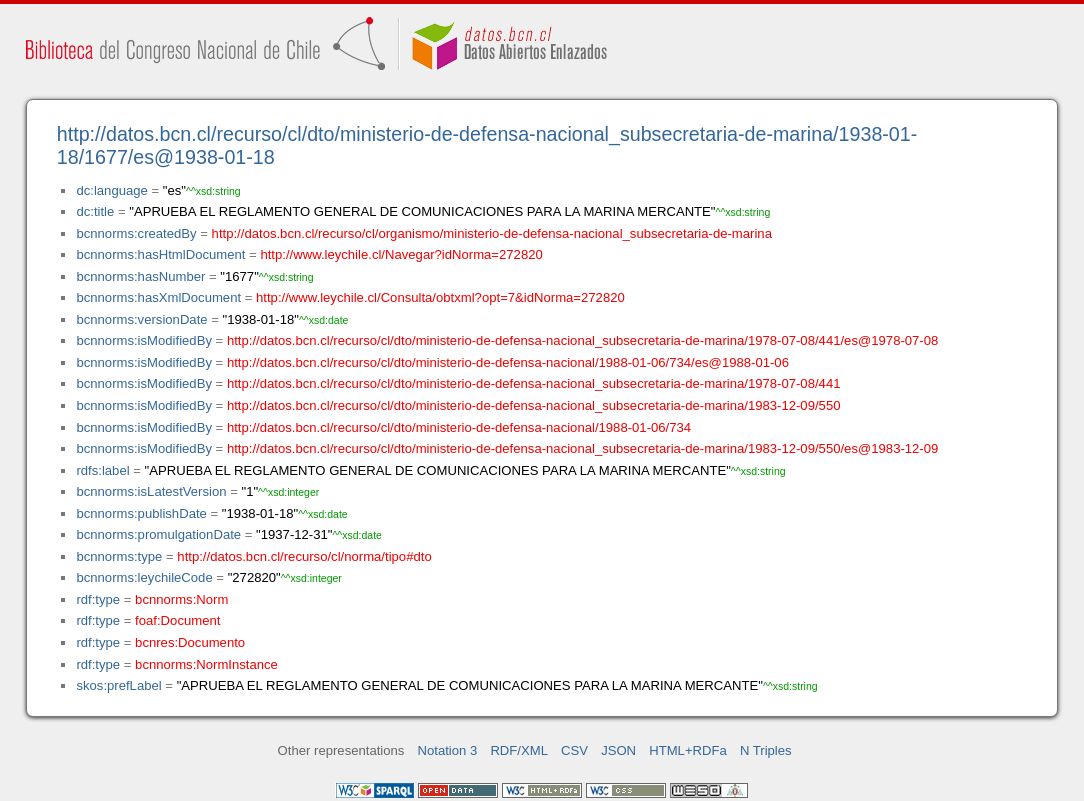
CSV (574, 750)
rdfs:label (102, 470)
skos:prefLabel (118, 685)
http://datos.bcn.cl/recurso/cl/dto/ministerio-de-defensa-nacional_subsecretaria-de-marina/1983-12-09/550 (534, 405)
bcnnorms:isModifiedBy (144, 340)
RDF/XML (519, 750)
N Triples (766, 750)
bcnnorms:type (119, 556)
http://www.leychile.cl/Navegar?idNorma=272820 (401, 254)
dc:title (95, 211)
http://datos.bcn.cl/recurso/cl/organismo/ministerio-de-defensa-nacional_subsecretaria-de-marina (492, 233)
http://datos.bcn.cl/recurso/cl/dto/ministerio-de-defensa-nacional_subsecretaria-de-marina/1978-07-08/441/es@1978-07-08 (582, 340)
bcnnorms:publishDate (141, 513)
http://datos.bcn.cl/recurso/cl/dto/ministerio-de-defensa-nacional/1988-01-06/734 (459, 427)
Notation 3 (448, 750)
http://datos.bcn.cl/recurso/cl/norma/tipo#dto (304, 556)
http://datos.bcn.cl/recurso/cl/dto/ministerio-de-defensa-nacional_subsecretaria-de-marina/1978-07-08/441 (534, 383)
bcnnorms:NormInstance (206, 664)
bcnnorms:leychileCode (144, 577)
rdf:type (98, 599)
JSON (618, 750)
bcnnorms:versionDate (141, 319)
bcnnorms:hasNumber (140, 276)
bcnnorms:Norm (181, 599)
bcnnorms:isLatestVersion (151, 491)
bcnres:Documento (190, 642)
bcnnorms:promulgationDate (158, 534)
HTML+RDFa (688, 750)
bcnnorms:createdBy (136, 233)
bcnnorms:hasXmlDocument (158, 297)
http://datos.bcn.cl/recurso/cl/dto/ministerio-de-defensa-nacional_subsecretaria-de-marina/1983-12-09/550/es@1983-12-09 (582, 448)
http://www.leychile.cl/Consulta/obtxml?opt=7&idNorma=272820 (440, 297)
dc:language (111, 190)
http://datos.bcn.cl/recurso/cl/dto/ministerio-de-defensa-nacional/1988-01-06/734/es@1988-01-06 (508, 362)
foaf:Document (177, 620)
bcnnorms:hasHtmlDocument (160, 254)
